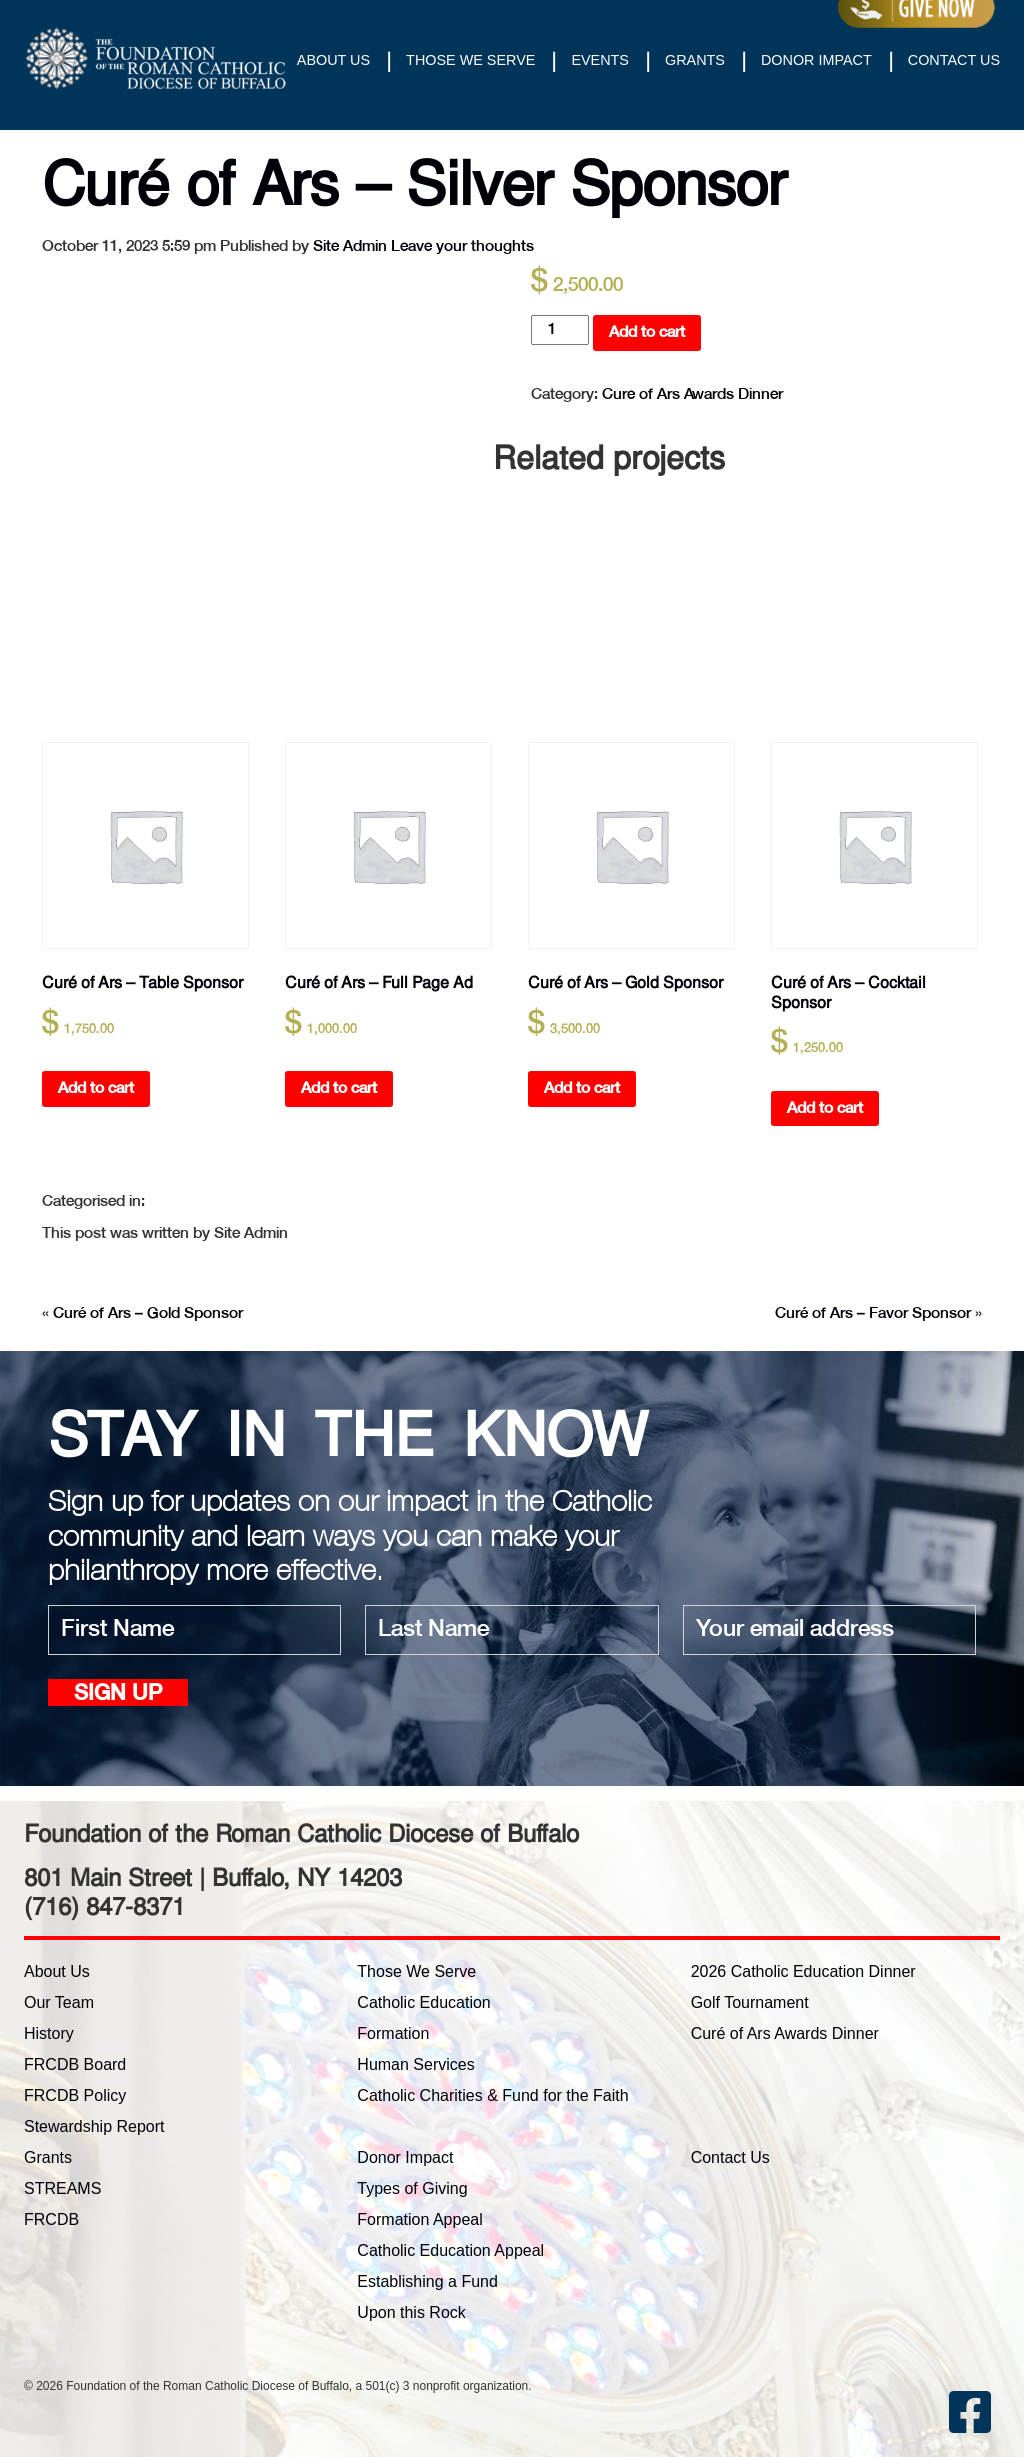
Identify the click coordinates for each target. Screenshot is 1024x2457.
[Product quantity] (560, 330)
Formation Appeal (419, 2219)
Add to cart (647, 332)
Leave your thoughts (462, 246)
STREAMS (62, 2188)
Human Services (415, 2064)
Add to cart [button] (96, 1088)
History (49, 2033)
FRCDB (51, 2219)
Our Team (59, 2002)
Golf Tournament (750, 2002)
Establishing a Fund (427, 2281)
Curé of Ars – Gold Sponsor (148, 1313)
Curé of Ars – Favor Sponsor (873, 1313)
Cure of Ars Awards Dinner (692, 394)
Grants (695, 60)
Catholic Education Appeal (450, 2250)
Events (600, 60)
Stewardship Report (94, 2126)
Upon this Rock (411, 2312)
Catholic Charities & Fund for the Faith (492, 2095)
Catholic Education (423, 2002)
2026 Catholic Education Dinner (803, 1971)
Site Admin (350, 246)
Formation (393, 2033)
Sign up (118, 1694)
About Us (333, 60)
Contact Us (954, 60)
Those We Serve (470, 60)
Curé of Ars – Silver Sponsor (414, 184)
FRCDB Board (75, 2064)
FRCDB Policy (75, 2095)
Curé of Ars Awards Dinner (785, 2033)
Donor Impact (816, 60)
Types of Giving (412, 2188)
